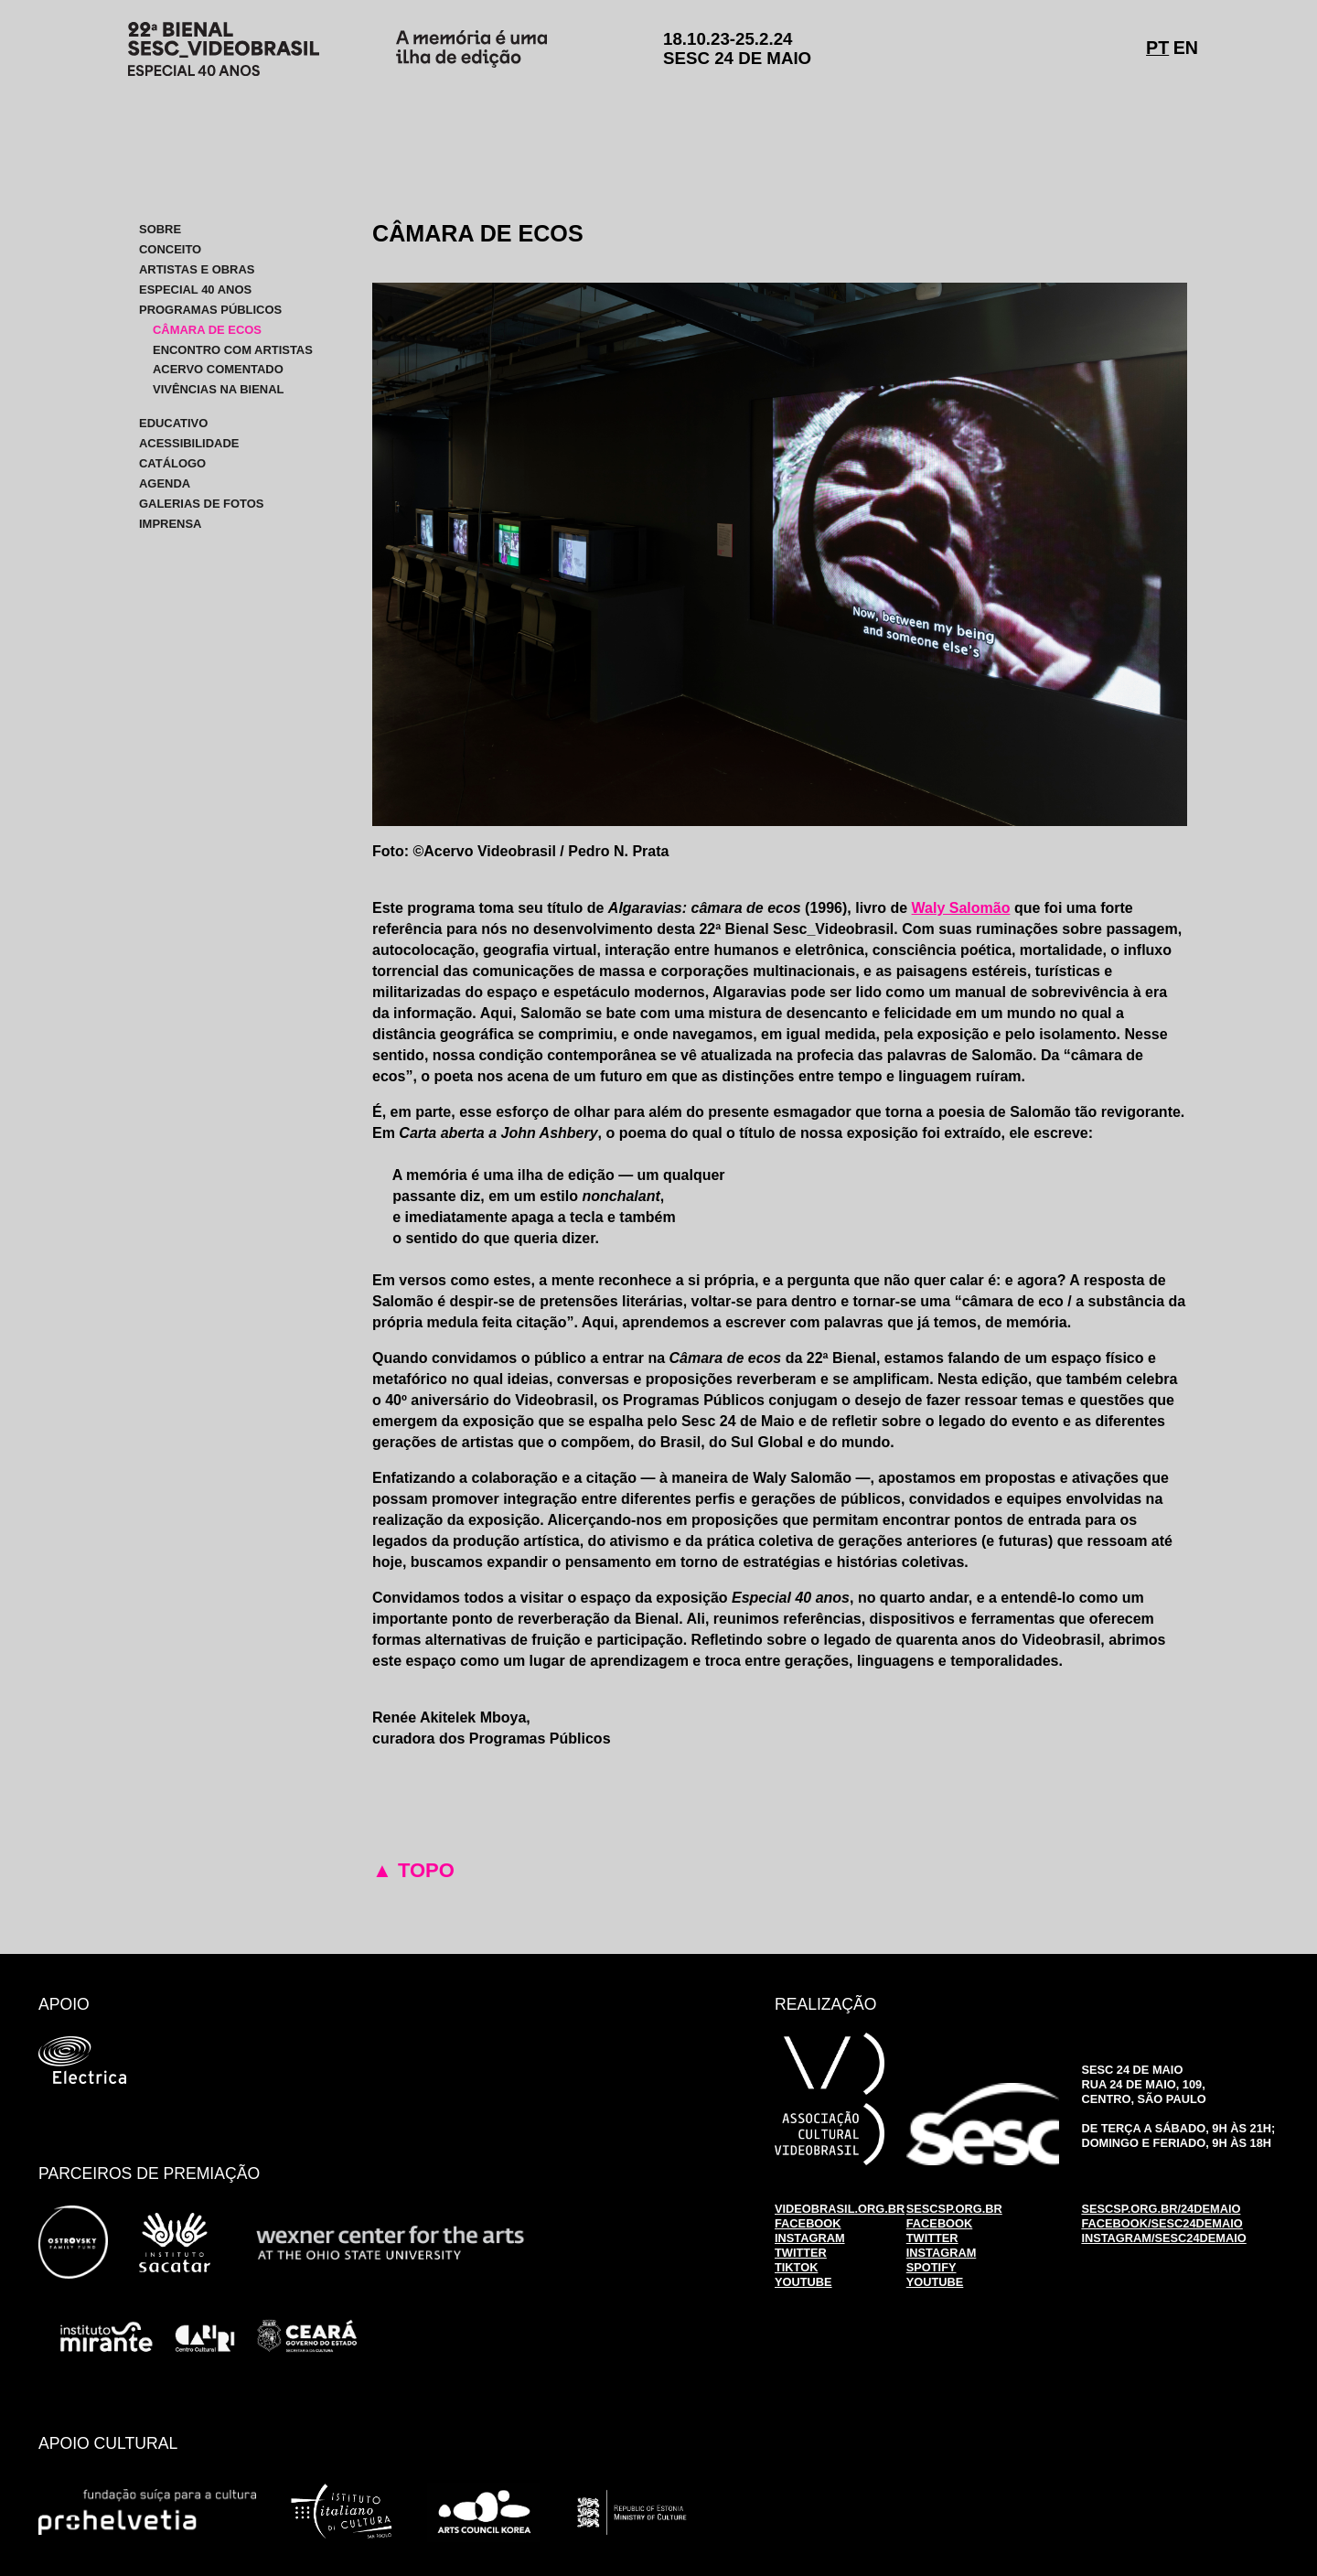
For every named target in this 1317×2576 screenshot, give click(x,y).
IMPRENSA (170, 524)
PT (1157, 48)
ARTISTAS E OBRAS (196, 269)
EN (1185, 48)
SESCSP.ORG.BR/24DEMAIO (1160, 2209)
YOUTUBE (803, 2282)
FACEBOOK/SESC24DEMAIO (1161, 2223)
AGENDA (164, 483)
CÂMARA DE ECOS (207, 330)
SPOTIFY (931, 2267)
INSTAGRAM (810, 2238)
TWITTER (801, 2252)
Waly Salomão (961, 908)
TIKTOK (796, 2267)
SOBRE (160, 229)
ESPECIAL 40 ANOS (195, 289)
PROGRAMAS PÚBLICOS (210, 310)
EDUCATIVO (173, 423)
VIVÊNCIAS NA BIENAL (218, 389)
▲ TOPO (413, 1870)
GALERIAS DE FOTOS (201, 503)
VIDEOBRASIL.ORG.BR (840, 2209)
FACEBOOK (808, 2223)
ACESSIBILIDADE (189, 443)
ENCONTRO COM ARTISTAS (233, 349)
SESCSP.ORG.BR (954, 2209)
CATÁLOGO (172, 463)
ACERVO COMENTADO (218, 369)
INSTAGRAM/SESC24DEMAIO (1163, 2238)
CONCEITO (170, 249)
